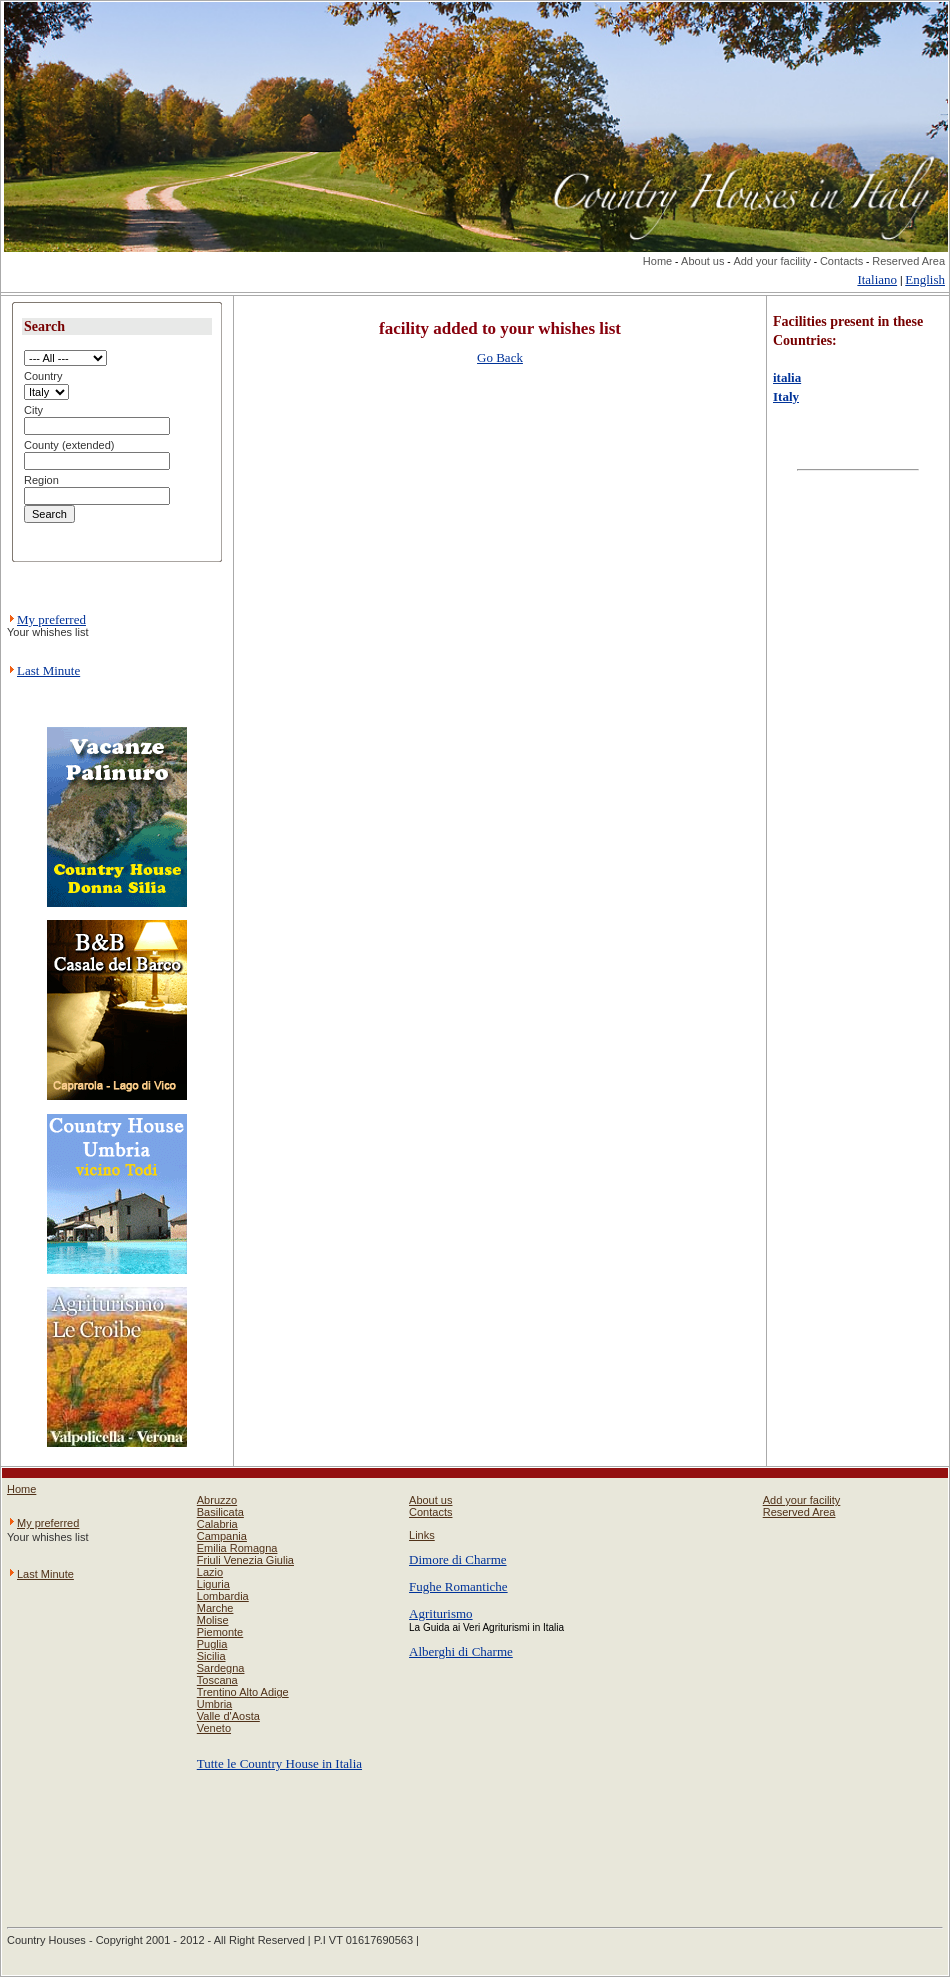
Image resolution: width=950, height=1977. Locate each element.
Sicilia (211, 1656)
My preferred (51, 619)
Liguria (213, 1584)
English (925, 279)
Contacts (841, 261)
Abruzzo (217, 1500)
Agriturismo (441, 1613)
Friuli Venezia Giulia (245, 1560)
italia (787, 377)
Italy (786, 396)
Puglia (212, 1644)
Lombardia (223, 1596)
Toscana (217, 1680)
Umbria (214, 1704)
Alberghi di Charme (461, 1651)
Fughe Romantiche (458, 1586)
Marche (215, 1608)
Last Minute (48, 670)
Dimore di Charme (457, 1559)
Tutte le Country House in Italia (279, 1763)
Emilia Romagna (237, 1548)
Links (422, 1535)
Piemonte (220, 1632)
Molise (213, 1620)
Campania (222, 1536)
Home (657, 261)
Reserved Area (908, 261)
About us (702, 261)
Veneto (214, 1728)
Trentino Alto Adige (243, 1692)
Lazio (210, 1572)
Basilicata (220, 1512)
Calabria (217, 1524)
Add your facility (772, 261)
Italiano (877, 279)
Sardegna (221, 1668)
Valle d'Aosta (228, 1716)
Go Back (500, 357)
